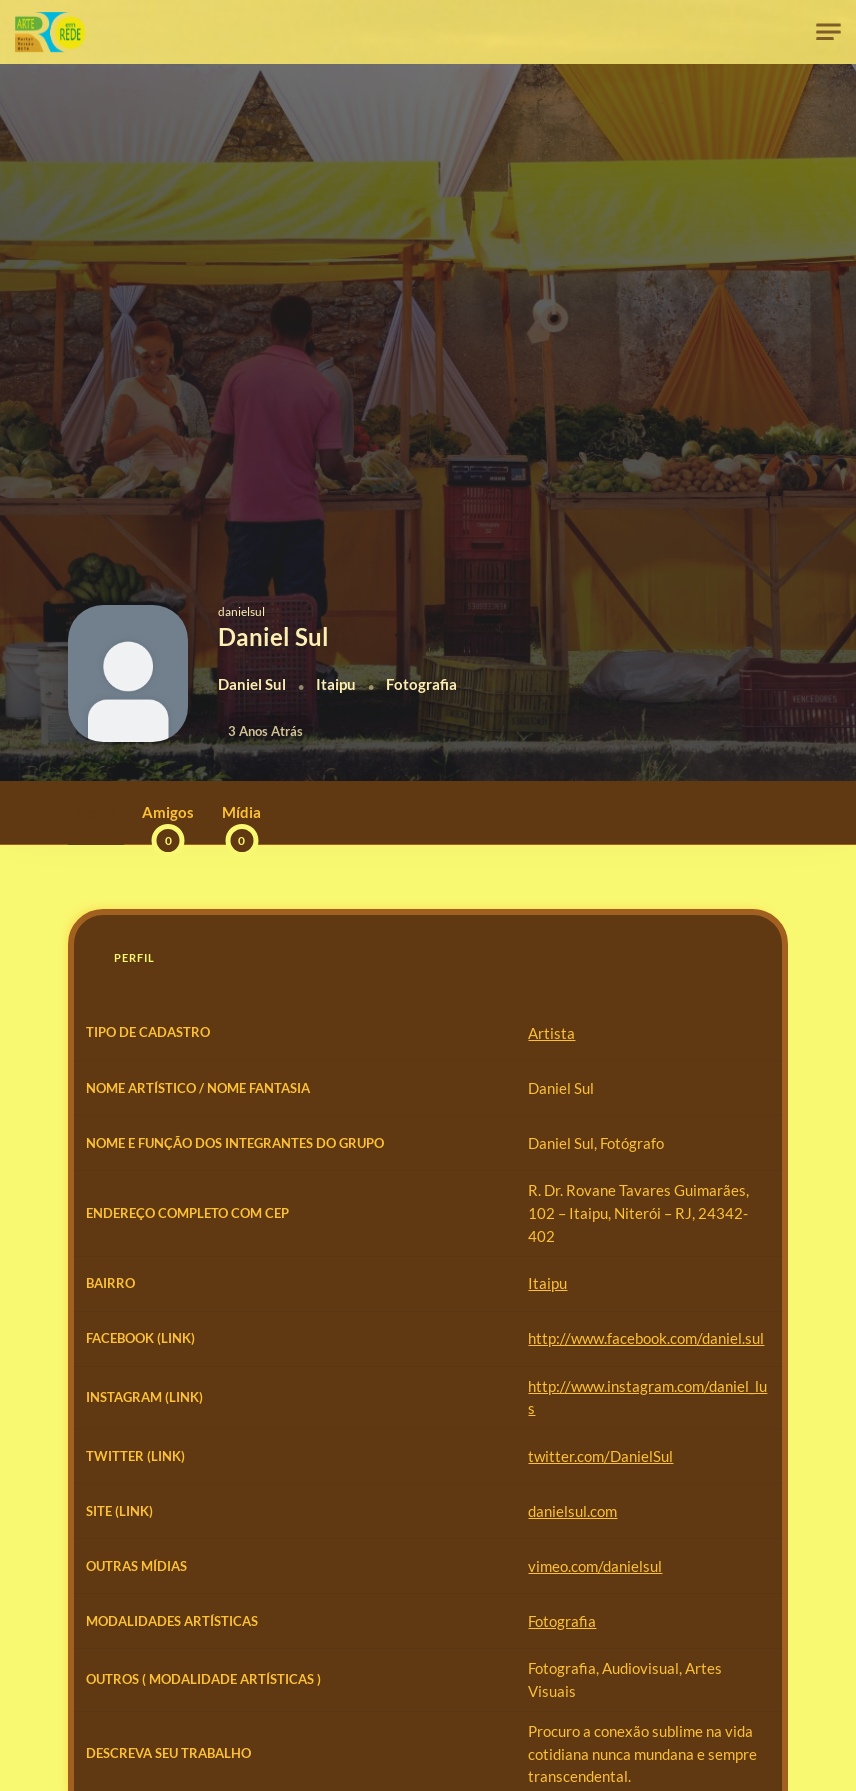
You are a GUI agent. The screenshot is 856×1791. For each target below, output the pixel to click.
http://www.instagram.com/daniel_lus (398, 1454)
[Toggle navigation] (828, 32)
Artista (298, 1033)
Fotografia (309, 1685)
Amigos (168, 823)
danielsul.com (319, 1566)
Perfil (96, 812)
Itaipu (294, 1343)
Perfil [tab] (134, 957)
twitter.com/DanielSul (347, 1510)
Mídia (241, 823)
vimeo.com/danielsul (342, 1622)
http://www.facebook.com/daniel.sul (393, 1398)
